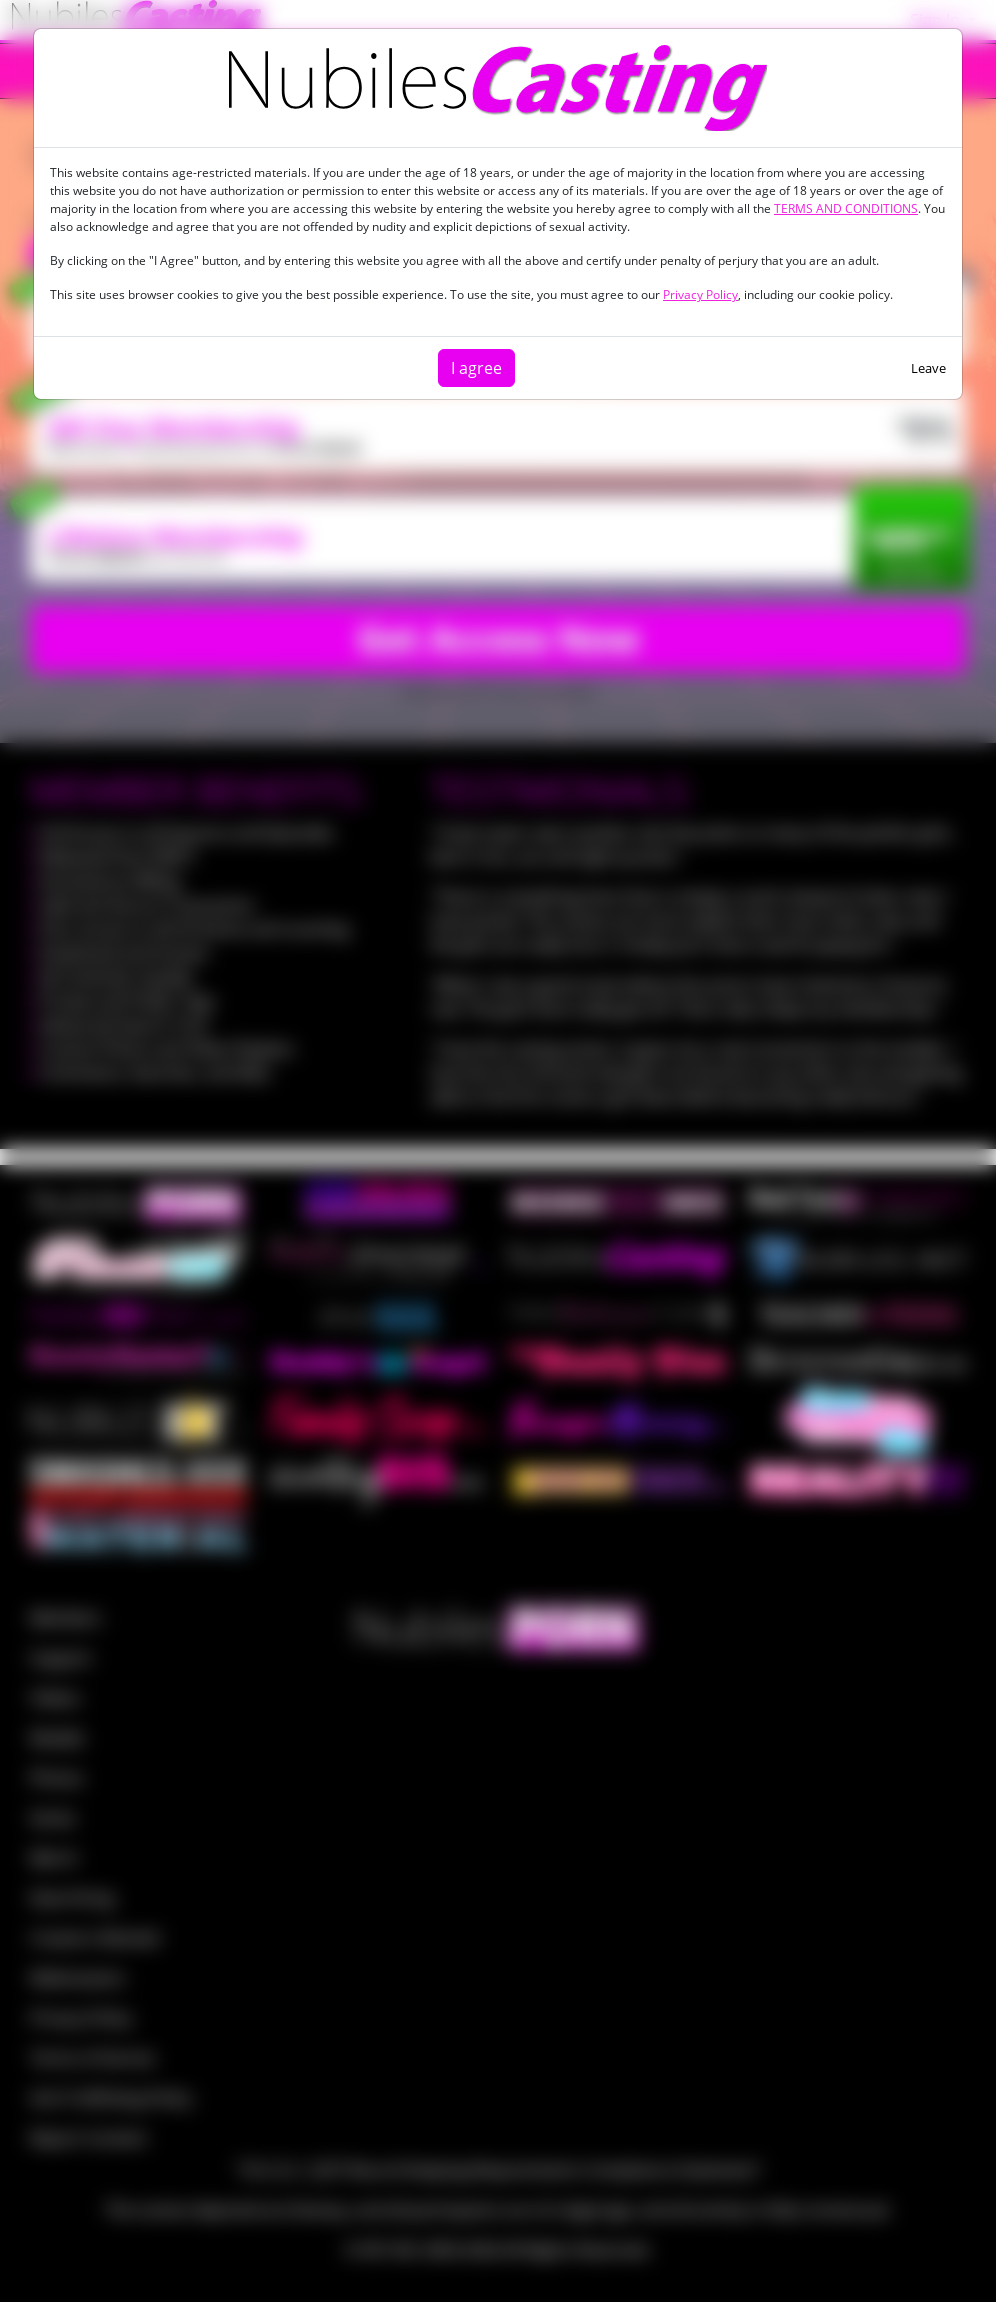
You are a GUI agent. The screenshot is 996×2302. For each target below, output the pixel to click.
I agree (476, 368)
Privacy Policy (700, 294)
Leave (928, 368)
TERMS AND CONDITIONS (846, 208)
